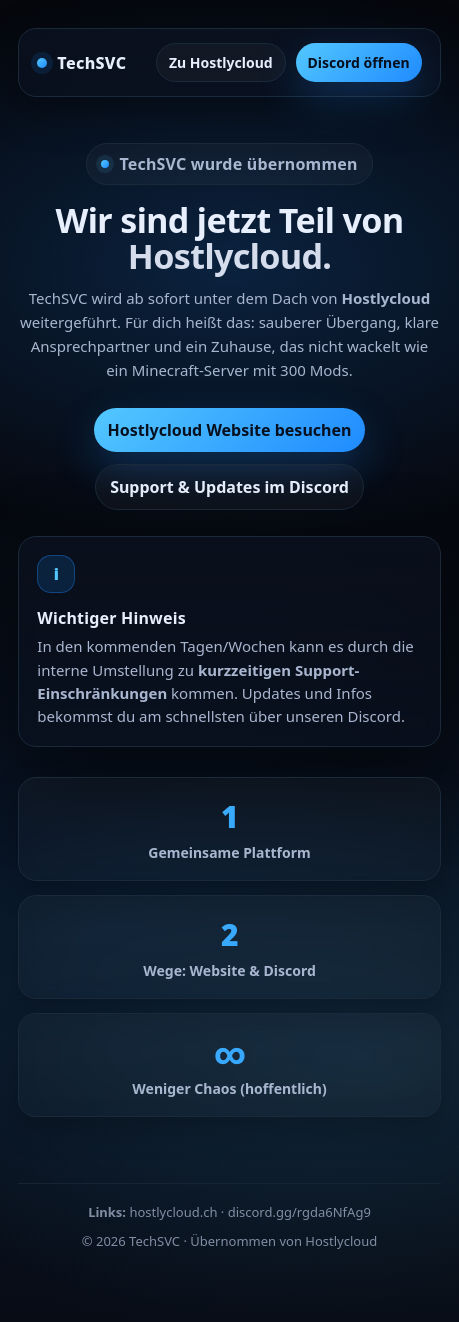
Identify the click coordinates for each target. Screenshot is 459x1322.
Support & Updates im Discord (229, 487)
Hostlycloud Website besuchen (230, 430)
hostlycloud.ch (173, 1212)
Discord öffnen (359, 62)
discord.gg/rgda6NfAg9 (299, 1212)
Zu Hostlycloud (221, 62)
